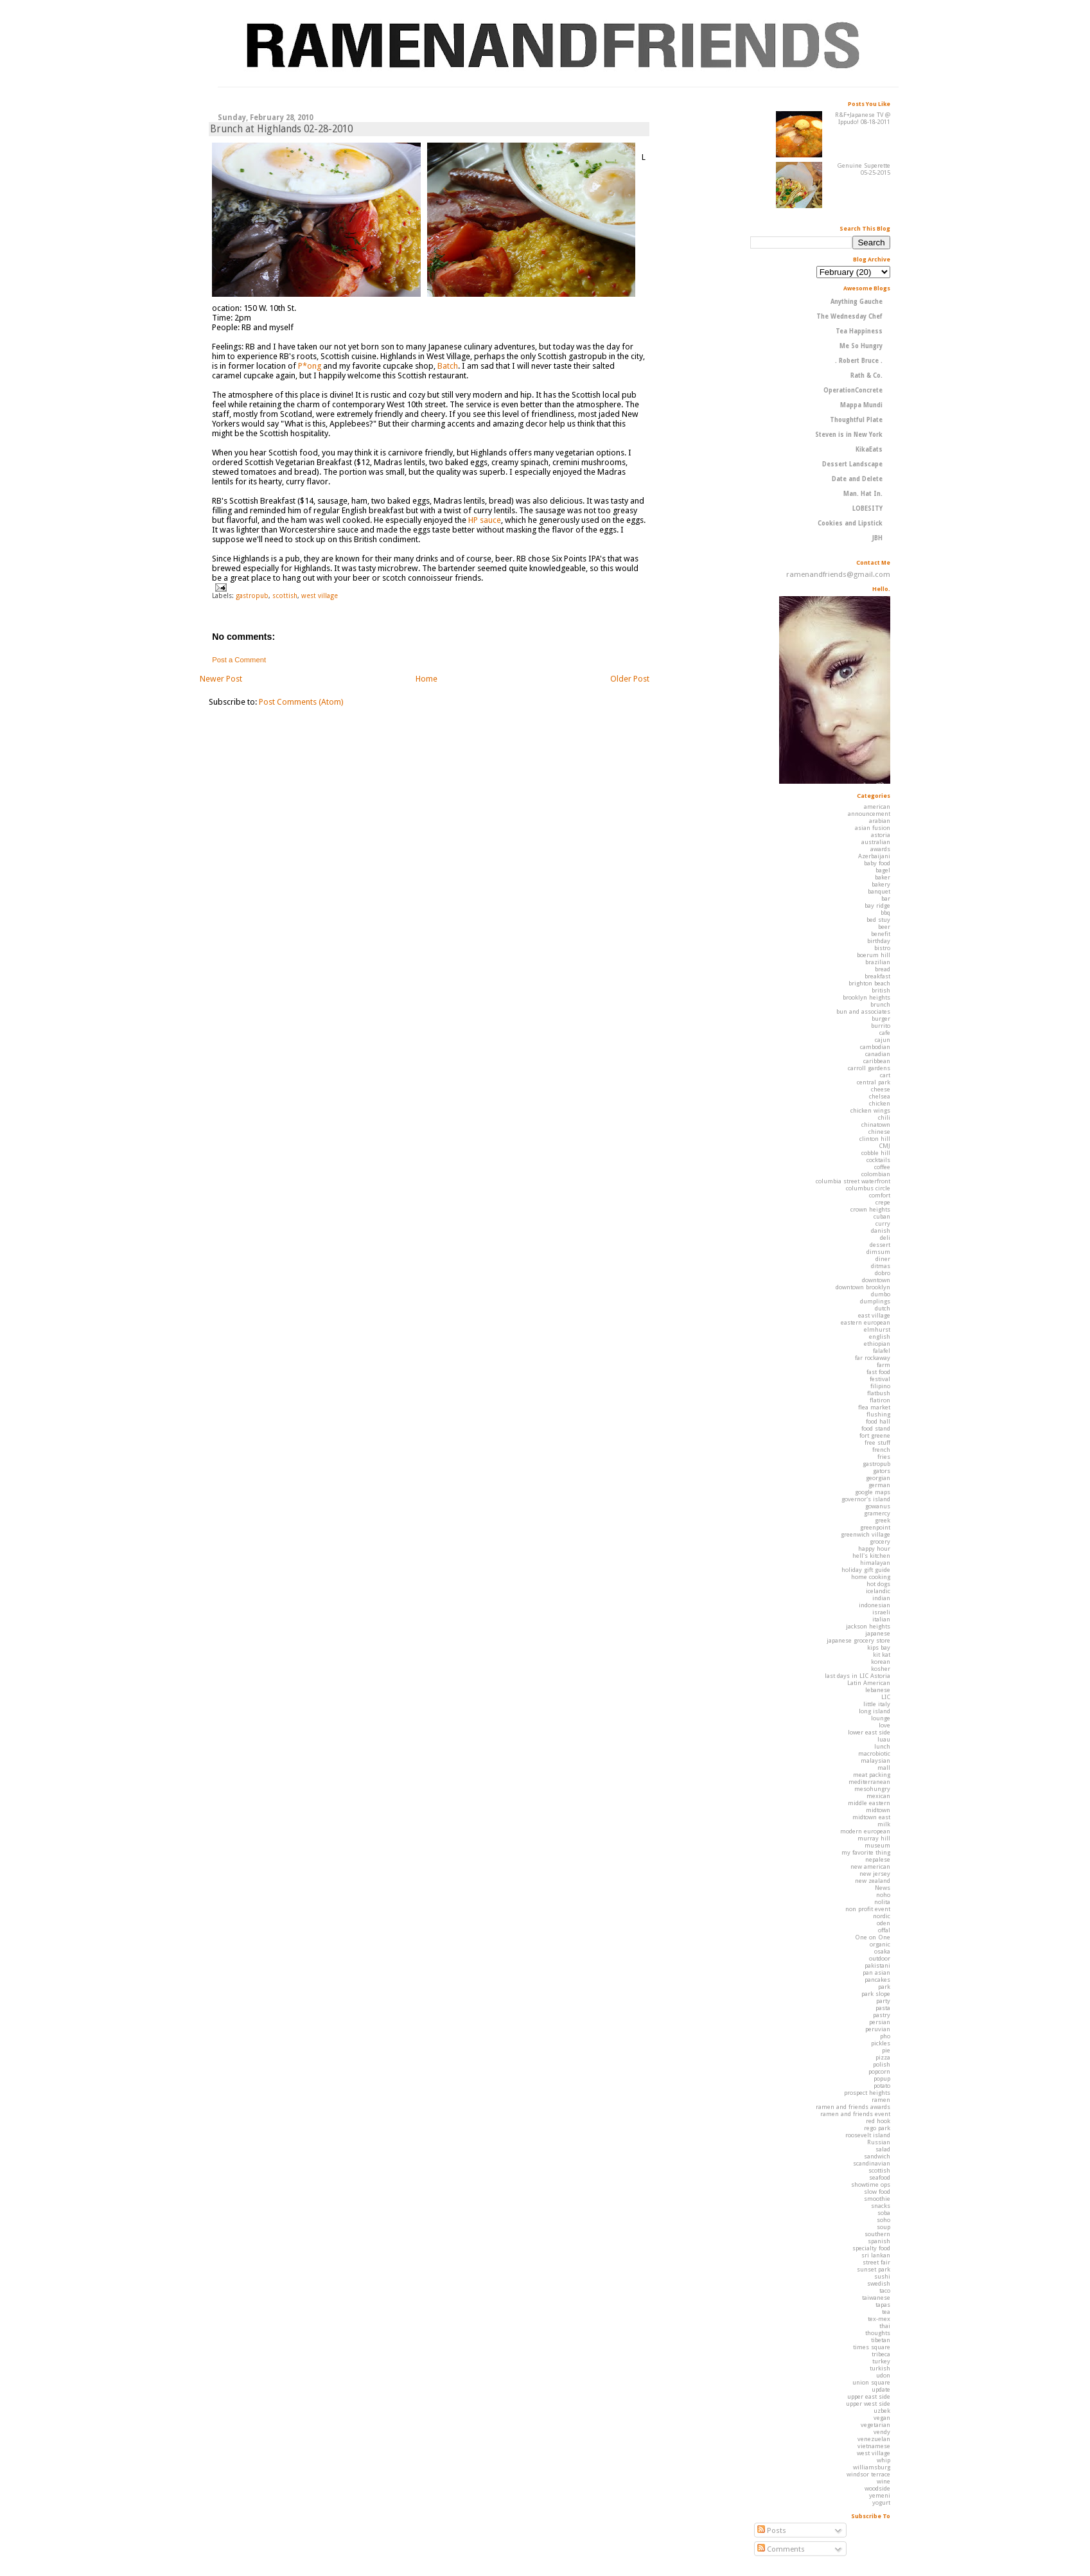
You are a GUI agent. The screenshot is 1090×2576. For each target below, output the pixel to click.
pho (885, 2036)
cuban (882, 1216)
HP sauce (484, 520)
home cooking (870, 1576)
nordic (881, 1915)
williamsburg (871, 2467)
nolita (882, 1901)
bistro (882, 947)
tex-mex (879, 2318)
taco (884, 2290)
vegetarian (875, 2424)
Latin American (868, 1682)
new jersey (874, 1873)
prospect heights (867, 2092)
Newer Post (221, 679)
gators (881, 1470)
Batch (447, 366)
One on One (872, 1937)
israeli (881, 1612)
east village (874, 1315)
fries (883, 1456)
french (881, 1449)
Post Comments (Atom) (301, 702)
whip (883, 2460)
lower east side (869, 1732)
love (884, 1725)
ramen (881, 2099)
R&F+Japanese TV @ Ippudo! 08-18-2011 (862, 118)
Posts (771, 2530)
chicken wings (870, 1110)
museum (877, 1845)
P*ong (309, 366)
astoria (880, 834)
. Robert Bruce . (859, 360)
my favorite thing (865, 1852)
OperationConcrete (853, 390)
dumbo (880, 1294)
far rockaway (872, 1357)
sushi (882, 2276)
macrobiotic (874, 1753)
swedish (878, 2283)
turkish (880, 2368)
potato (882, 2085)
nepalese (877, 1859)
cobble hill (875, 1152)
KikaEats (869, 449)
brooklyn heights (866, 997)
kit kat (881, 1654)
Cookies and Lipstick (850, 523)
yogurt (881, 2502)
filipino (880, 1385)
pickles (880, 2043)
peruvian (877, 2029)
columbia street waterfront (853, 1181)
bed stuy (878, 919)
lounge (880, 1718)
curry (882, 1223)
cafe (884, 1032)
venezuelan (873, 2438)
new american (870, 1866)
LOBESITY (867, 508)
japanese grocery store (858, 1640)
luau (883, 1739)
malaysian (875, 1760)
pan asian (876, 1972)
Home (426, 679)
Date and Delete (857, 478)
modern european (865, 1831)
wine (883, 2481)
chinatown (875, 1124)
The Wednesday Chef (849, 316)
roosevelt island (867, 2135)
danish (880, 1230)
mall (883, 1767)
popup (882, 2078)
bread (882, 969)
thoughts (877, 2332)
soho (883, 2219)
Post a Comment (239, 660)
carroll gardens (869, 1068)
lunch (882, 1746)
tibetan (880, 2339)
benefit (880, 933)
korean (880, 1661)
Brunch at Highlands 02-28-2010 (281, 129)
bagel (882, 870)
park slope (875, 1993)
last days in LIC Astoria (857, 1675)
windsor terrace (868, 2474)
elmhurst (877, 1329)
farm (883, 1364)
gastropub (252, 595)
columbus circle (868, 1188)
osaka (882, 1951)
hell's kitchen (871, 1555)
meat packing (871, 1774)
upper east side (868, 2396)
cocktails (878, 1159)
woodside (877, 2488)
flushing (878, 1414)
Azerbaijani (874, 856)
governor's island (865, 1499)
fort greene (874, 1435)
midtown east (871, 1817)
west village (319, 595)
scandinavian (871, 2163)
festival (880, 1378)
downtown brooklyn (863, 1287)
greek (882, 1520)
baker (882, 877)
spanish (879, 2241)
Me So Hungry (861, 345)
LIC (885, 1696)
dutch (882, 1308)
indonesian (874, 1605)
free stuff (877, 1442)
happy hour (874, 1548)
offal (884, 1930)
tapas (882, 2304)
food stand (875, 1428)
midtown (878, 1809)
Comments (781, 2549)
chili (884, 1117)
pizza (882, 2057)
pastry (881, 2014)
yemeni (879, 2495)
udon (883, 2375)
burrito (880, 1025)
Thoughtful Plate (856, 419)
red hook (878, 2120)
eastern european (865, 1322)
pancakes (877, 1979)
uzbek (882, 2410)
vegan (882, 2417)
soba (883, 2212)
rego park (877, 2127)
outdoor (879, 1958)
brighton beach (869, 983)
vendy (882, 2431)
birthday (878, 940)
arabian (879, 820)
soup (883, 2226)
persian (879, 2021)
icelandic (878, 1590)
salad (882, 2149)
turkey (881, 2361)
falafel (881, 1350)
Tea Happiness (859, 331)
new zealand (872, 1880)
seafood (879, 2177)
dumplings (875, 1301)
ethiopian (877, 1343)
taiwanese (876, 2297)
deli (885, 1237)
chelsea (879, 1096)
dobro (882, 1272)
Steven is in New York (849, 434)
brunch (880, 1004)
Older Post (629, 679)
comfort (879, 1195)
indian (881, 1597)
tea (886, 2311)
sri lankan (875, 2255)
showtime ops (870, 2184)
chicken (879, 1103)
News (882, 1887)
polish (881, 2064)
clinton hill (874, 1138)
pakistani (877, 1965)
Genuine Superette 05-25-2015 (863, 169)
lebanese (877, 1689)
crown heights (870, 1209)
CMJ (884, 1145)
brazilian (877, 962)
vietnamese (873, 2445)
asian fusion (872, 827)
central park (873, 1082)
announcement (869, 813)
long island (874, 1711)
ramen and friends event (855, 2113)
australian (875, 841)
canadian (877, 1053)
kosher (880, 1668)
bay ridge (877, 905)
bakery (881, 884)
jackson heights (868, 1626)
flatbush (878, 1393)
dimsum (878, 1251)
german (879, 1484)
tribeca (881, 2354)
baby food (877, 863)
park (884, 1986)
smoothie (877, 2198)
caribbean (876, 1060)
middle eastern (869, 1802)
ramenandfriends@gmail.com (838, 574)
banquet (879, 891)
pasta (882, 2007)
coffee (882, 1166)
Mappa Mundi (861, 405)
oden (883, 1923)
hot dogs (878, 1583)
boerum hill (873, 954)
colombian (875, 1174)
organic (880, 1944)
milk (883, 1824)
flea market (874, 1407)
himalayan (875, 1562)
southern (877, 2233)
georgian (878, 1477)
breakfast (877, 976)
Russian (878, 2142)
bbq (885, 912)
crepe (882, 1202)
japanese (877, 1633)
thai (884, 2325)
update (881, 2389)
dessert (880, 1244)
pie (886, 2050)
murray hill (873, 1838)
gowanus (877, 1506)
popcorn (879, 2071)
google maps (872, 1491)
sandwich (877, 2156)
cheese (880, 1089)
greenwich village (865, 1534)
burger (881, 1018)
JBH (877, 538)
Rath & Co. (866, 375)
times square (871, 2347)
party (883, 2000)
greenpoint (875, 1527)
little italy (876, 1703)
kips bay (878, 1647)
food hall (878, 1421)
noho (883, 1894)
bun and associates (863, 1011)
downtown (876, 1280)
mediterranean (869, 1781)
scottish (284, 595)
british (881, 990)
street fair (876, 2262)
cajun (882, 1039)
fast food (878, 1371)
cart (885, 1075)
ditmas (880, 1265)
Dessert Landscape (852, 464)
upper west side (868, 2403)
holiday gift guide (865, 1569)
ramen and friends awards (853, 2106)
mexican (878, 1795)
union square (871, 2382)
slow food (877, 2191)
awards (880, 848)
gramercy (877, 1513)
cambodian (875, 1046)
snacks (880, 2205)
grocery (880, 1541)
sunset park (873, 2269)
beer (884, 926)
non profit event (867, 1908)
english (879, 1336)
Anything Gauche (857, 301)
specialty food (871, 2248)
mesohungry (872, 1788)
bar (885, 898)
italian (881, 1619)
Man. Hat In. (863, 493)
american (877, 806)
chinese (879, 1131)
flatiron (880, 1400)
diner (882, 1258)
